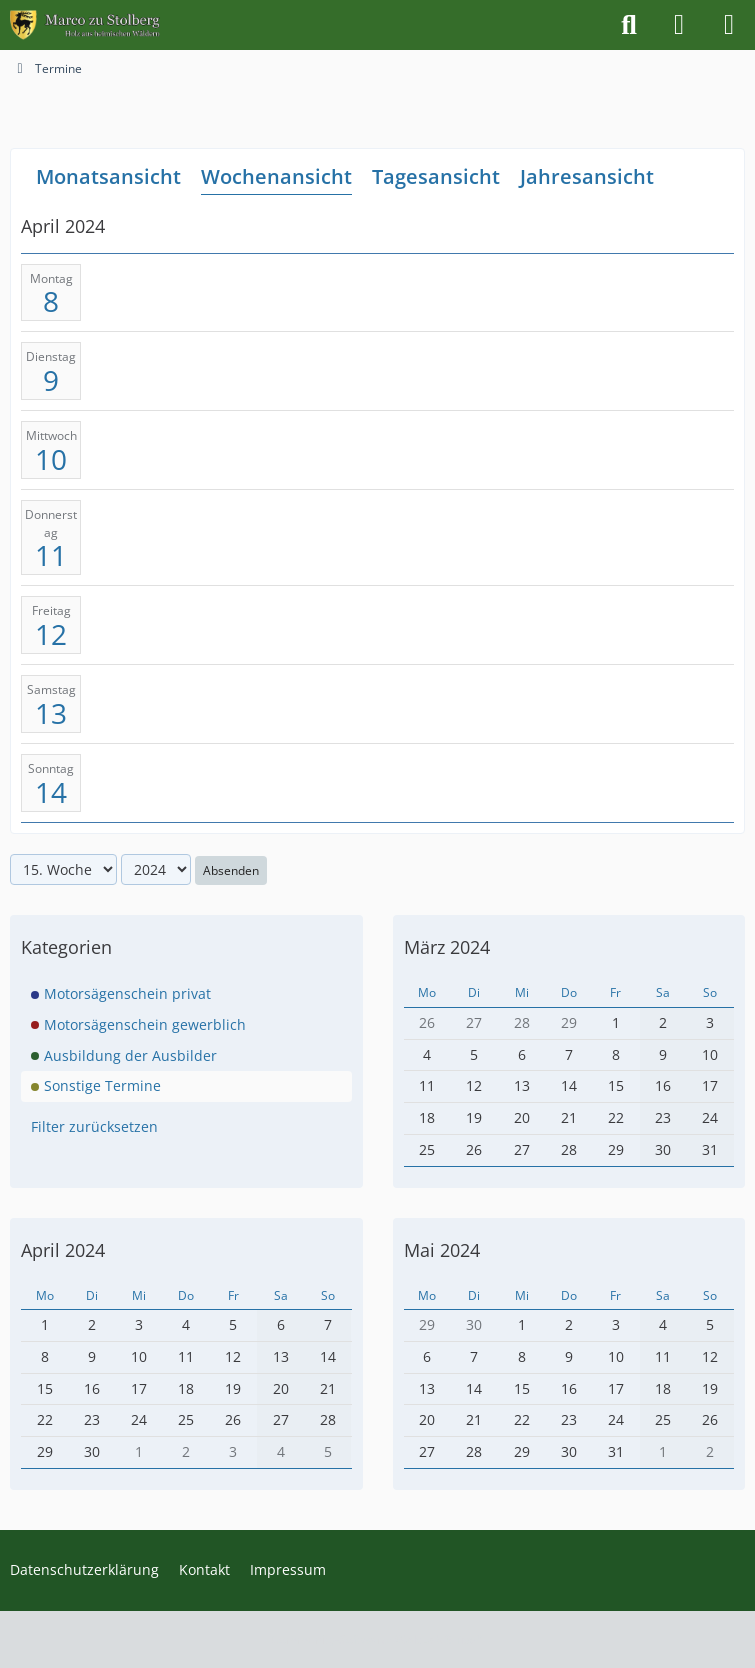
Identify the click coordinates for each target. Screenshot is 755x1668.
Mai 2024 (442, 1250)
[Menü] (729, 25)
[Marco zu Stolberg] (85, 25)
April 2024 (63, 1250)
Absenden (231, 869)
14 (51, 791)
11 (51, 555)
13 (51, 713)
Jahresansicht (587, 176)
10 (51, 459)
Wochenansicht (276, 176)
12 (51, 634)
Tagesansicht (436, 176)
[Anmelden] (679, 25)
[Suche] (629, 25)
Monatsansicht (108, 176)
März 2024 (447, 947)
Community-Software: (377, 1639)
